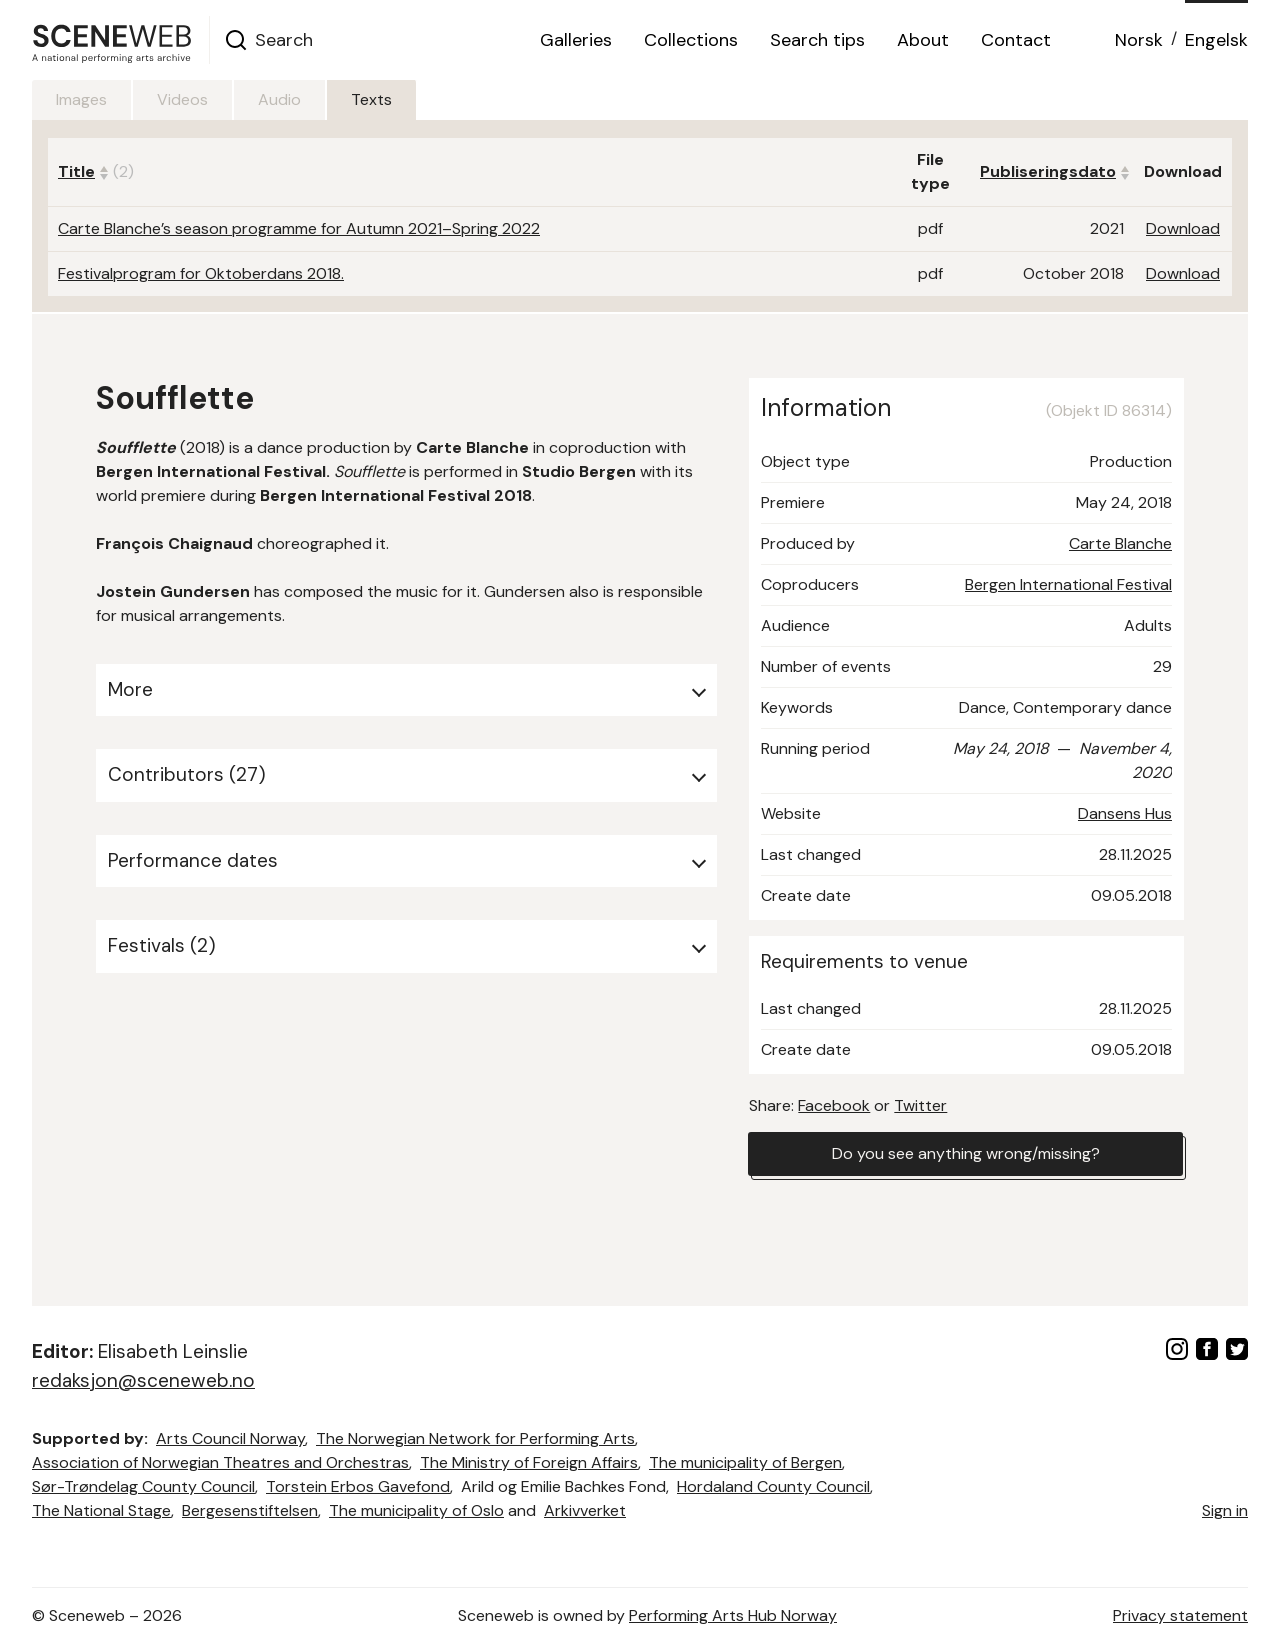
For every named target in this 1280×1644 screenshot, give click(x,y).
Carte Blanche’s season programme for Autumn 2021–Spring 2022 (299, 228)
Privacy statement (1180, 1615)
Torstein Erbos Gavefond (358, 1486)
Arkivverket (585, 1510)
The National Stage (101, 1510)
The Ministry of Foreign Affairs (529, 1462)
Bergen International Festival (1068, 584)
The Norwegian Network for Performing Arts (475, 1438)
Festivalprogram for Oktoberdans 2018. (201, 273)
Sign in (1225, 1510)
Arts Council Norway (230, 1438)
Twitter (920, 1105)
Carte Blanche (1120, 543)
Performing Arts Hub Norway (733, 1615)
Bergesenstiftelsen (250, 1510)
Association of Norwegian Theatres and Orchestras (220, 1462)
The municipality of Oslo (416, 1510)
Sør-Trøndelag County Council (143, 1486)
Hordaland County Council (773, 1486)
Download (1183, 228)
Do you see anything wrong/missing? (966, 1153)
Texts (371, 99)
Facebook (834, 1105)
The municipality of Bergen (745, 1462)
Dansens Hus (1125, 813)
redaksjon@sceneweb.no (143, 1380)
